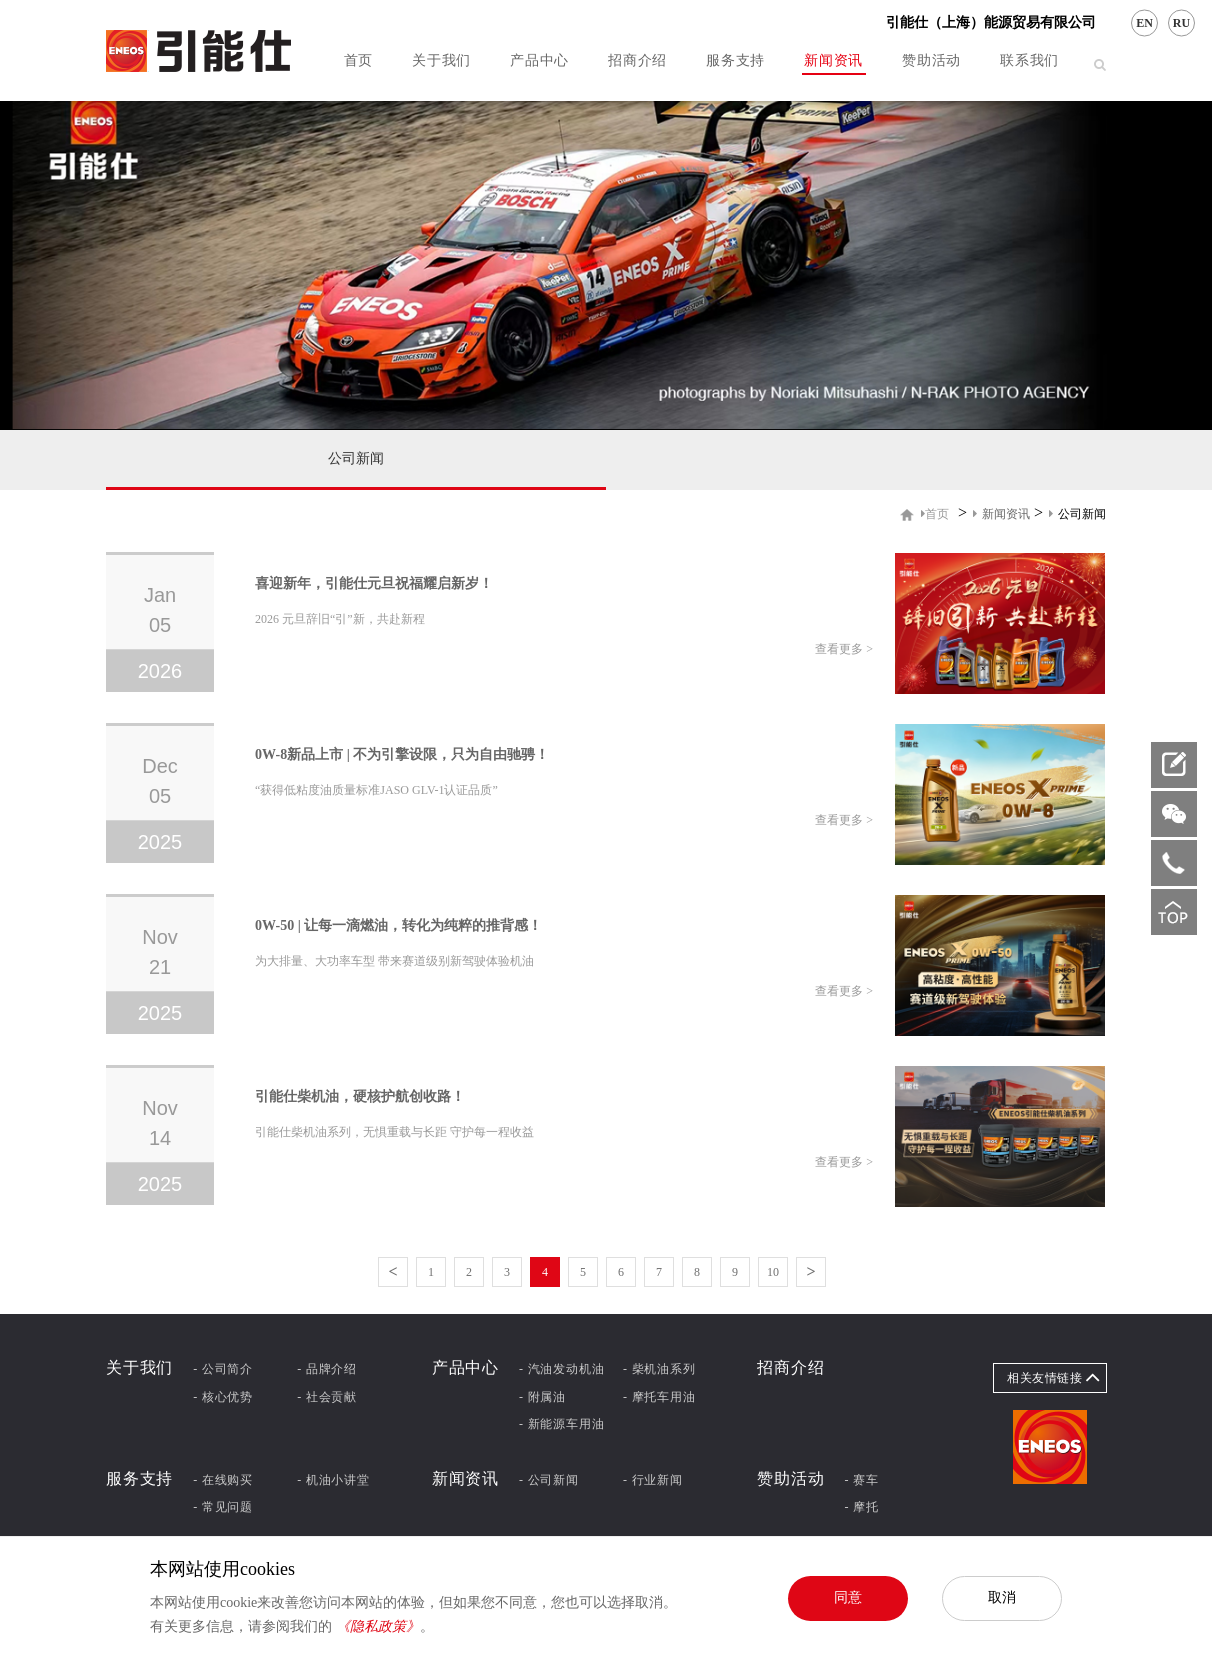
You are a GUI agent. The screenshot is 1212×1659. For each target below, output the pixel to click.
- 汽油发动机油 (561, 1369)
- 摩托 (862, 1507)
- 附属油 (542, 1397)
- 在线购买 (223, 1480)
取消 (1002, 1597)
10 (773, 1272)
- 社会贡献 (327, 1397)
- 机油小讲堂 (333, 1480)
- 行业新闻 (653, 1480)
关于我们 (441, 60)
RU (1181, 23)
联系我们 (1029, 60)
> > (1013, 513)
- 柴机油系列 (659, 1369)
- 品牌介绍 (327, 1369)
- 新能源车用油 (561, 1424)
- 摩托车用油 (659, 1397)
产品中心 (539, 60)
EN (1144, 23)
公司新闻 (356, 458)
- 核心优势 (223, 1397)
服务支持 (735, 60)
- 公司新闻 (549, 1480)
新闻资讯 (833, 60)
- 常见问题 (223, 1507)
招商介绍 (637, 60)
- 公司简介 (223, 1369)
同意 (848, 1597)
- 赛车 (862, 1480)
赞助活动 (931, 60)
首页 (358, 60)
